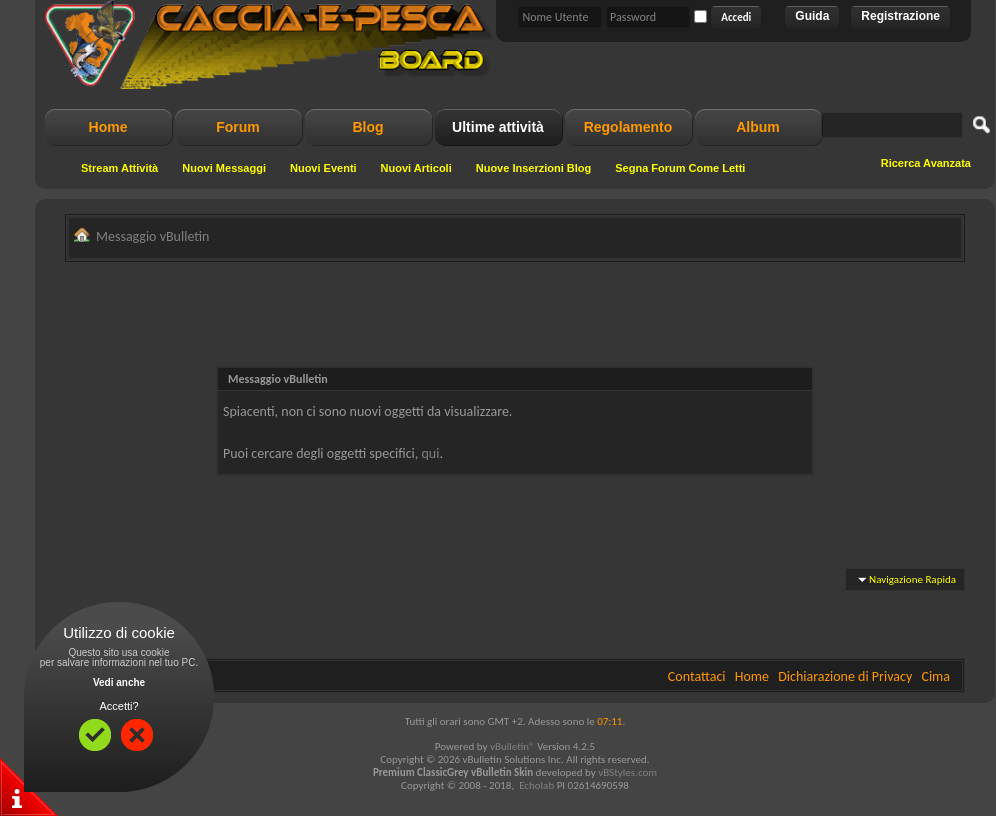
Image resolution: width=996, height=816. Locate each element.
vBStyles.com (627, 772)
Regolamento (628, 127)
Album (758, 127)
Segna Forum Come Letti (680, 168)
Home (108, 127)
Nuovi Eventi (323, 168)
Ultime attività (498, 127)
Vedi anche (119, 682)
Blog (367, 127)
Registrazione (900, 16)
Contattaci (697, 676)
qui (431, 453)
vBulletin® (512, 746)
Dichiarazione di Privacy (845, 676)
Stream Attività (119, 168)
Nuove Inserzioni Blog (534, 168)
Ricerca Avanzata (926, 163)
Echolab (536, 785)
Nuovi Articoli (416, 168)
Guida (812, 16)
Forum (238, 127)
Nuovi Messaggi (224, 168)
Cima (935, 676)
